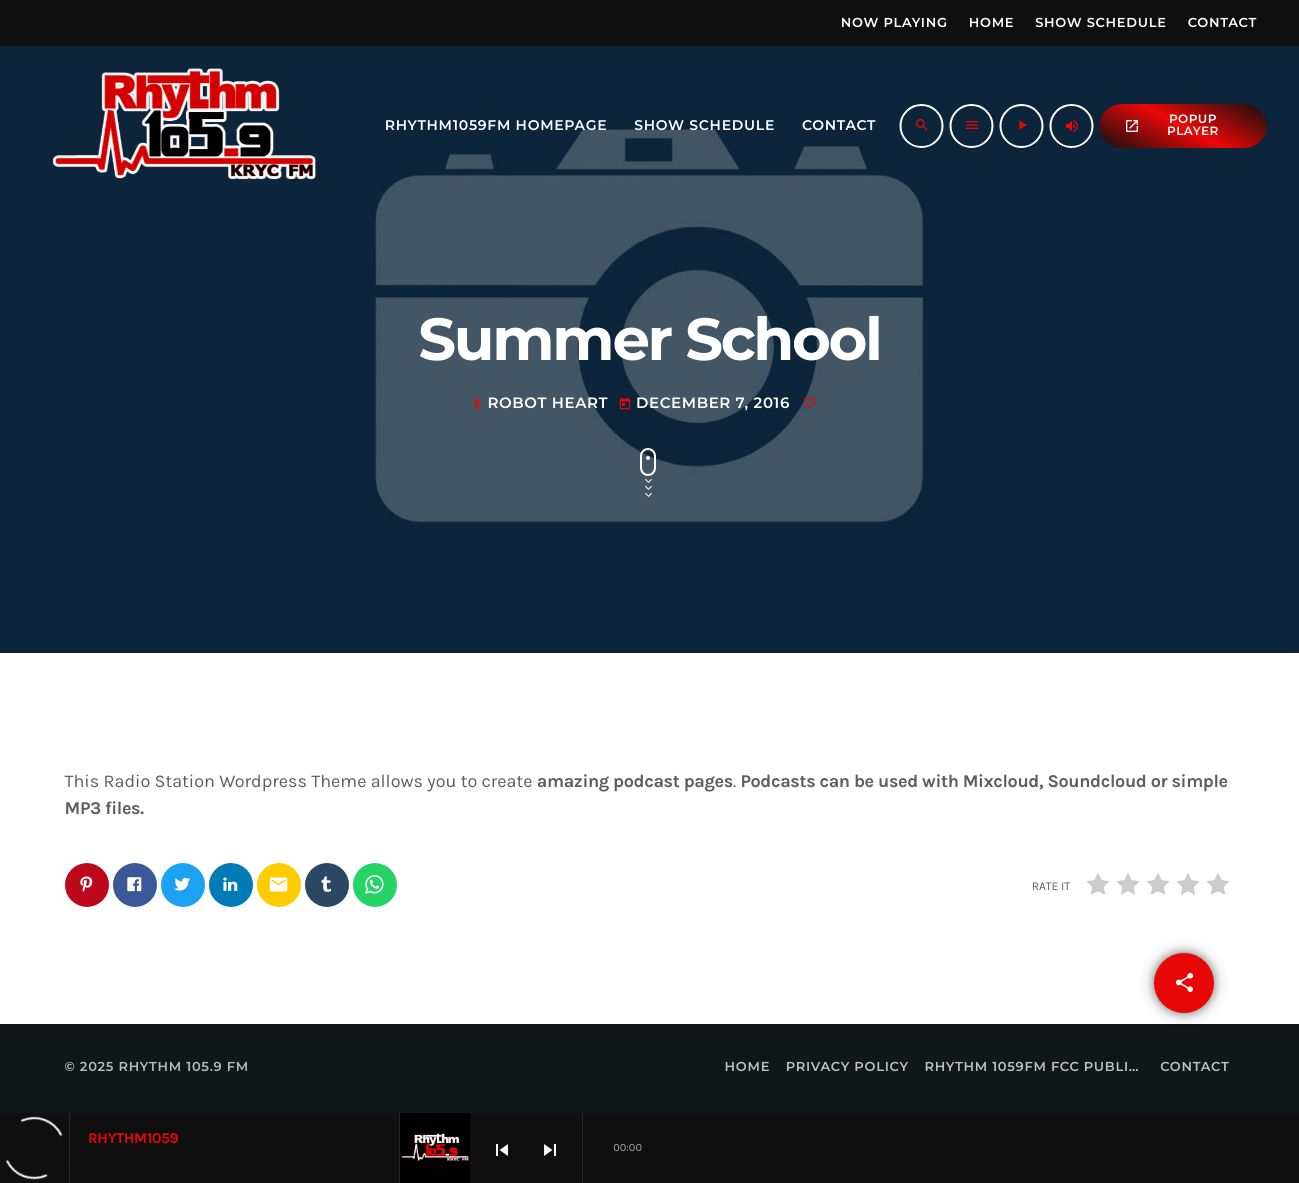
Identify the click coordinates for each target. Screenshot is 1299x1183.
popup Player (1171, 125)
